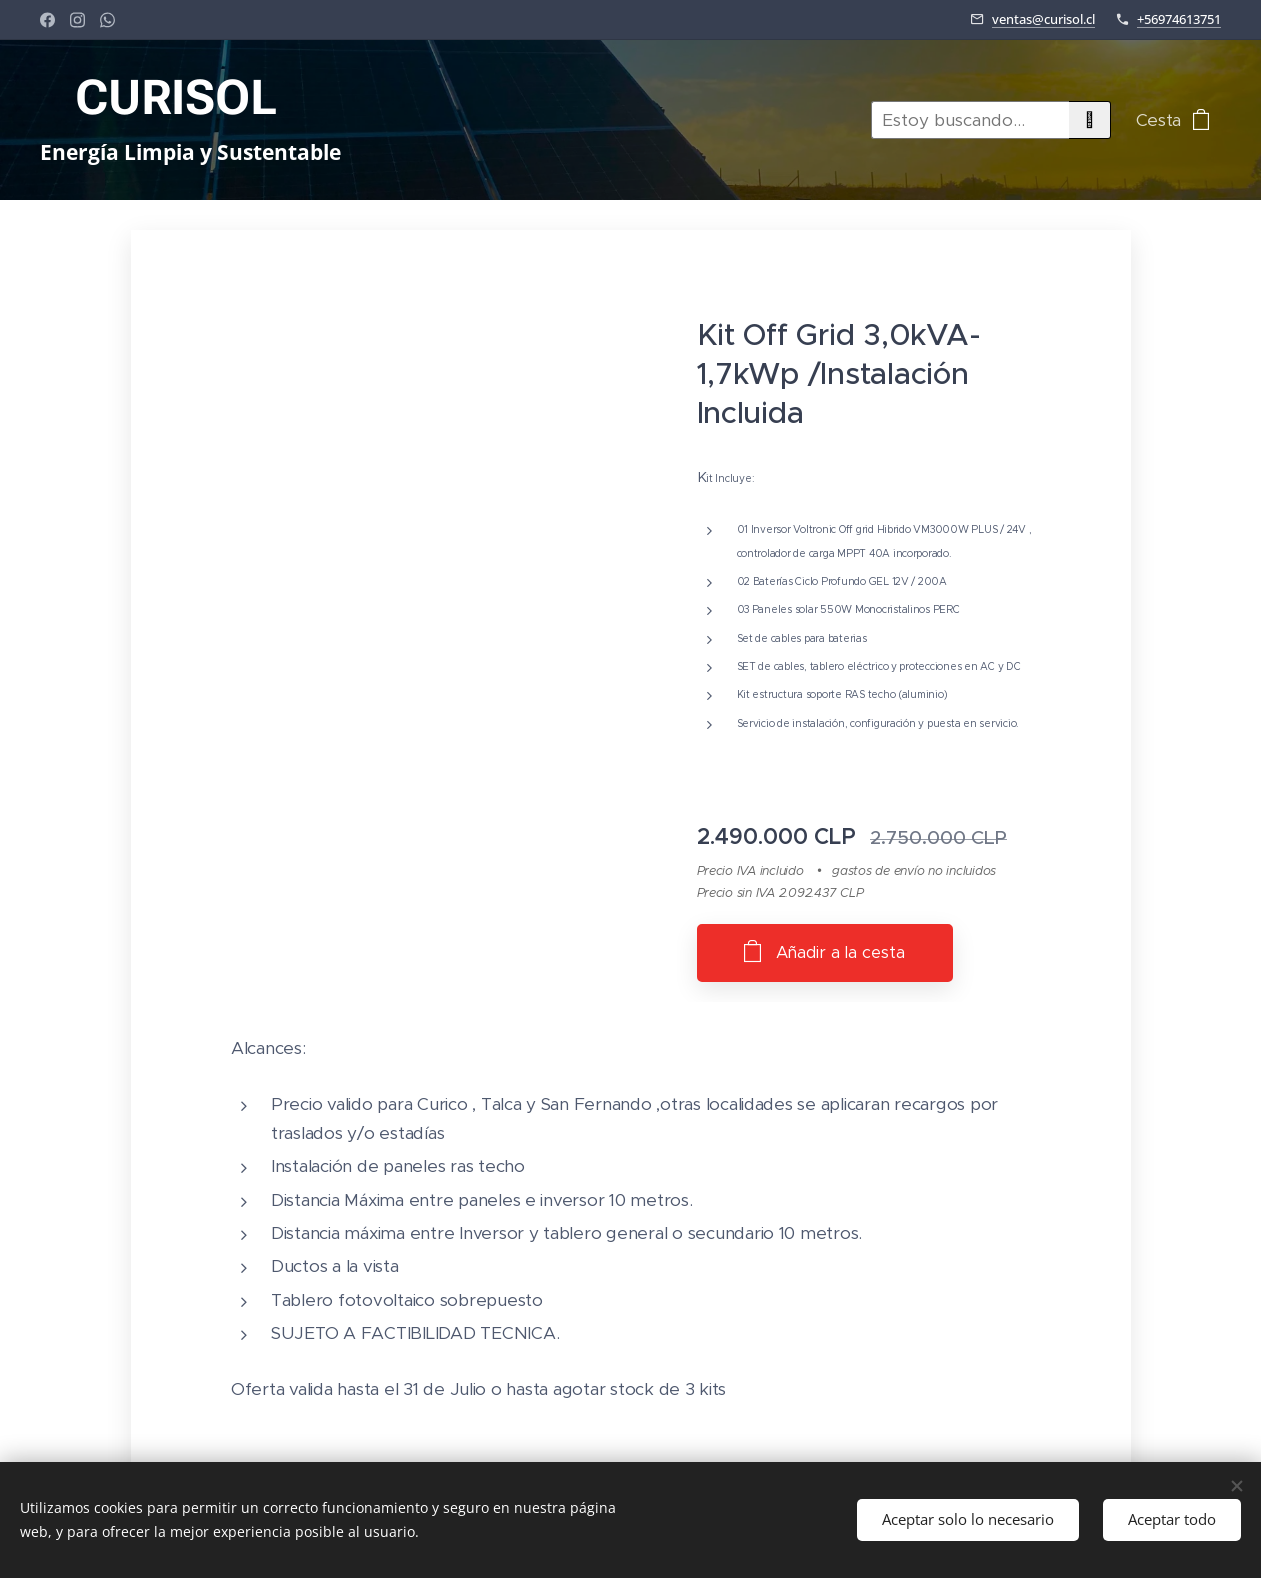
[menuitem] (680, 120)
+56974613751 (1179, 19)
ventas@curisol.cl (1043, 19)
